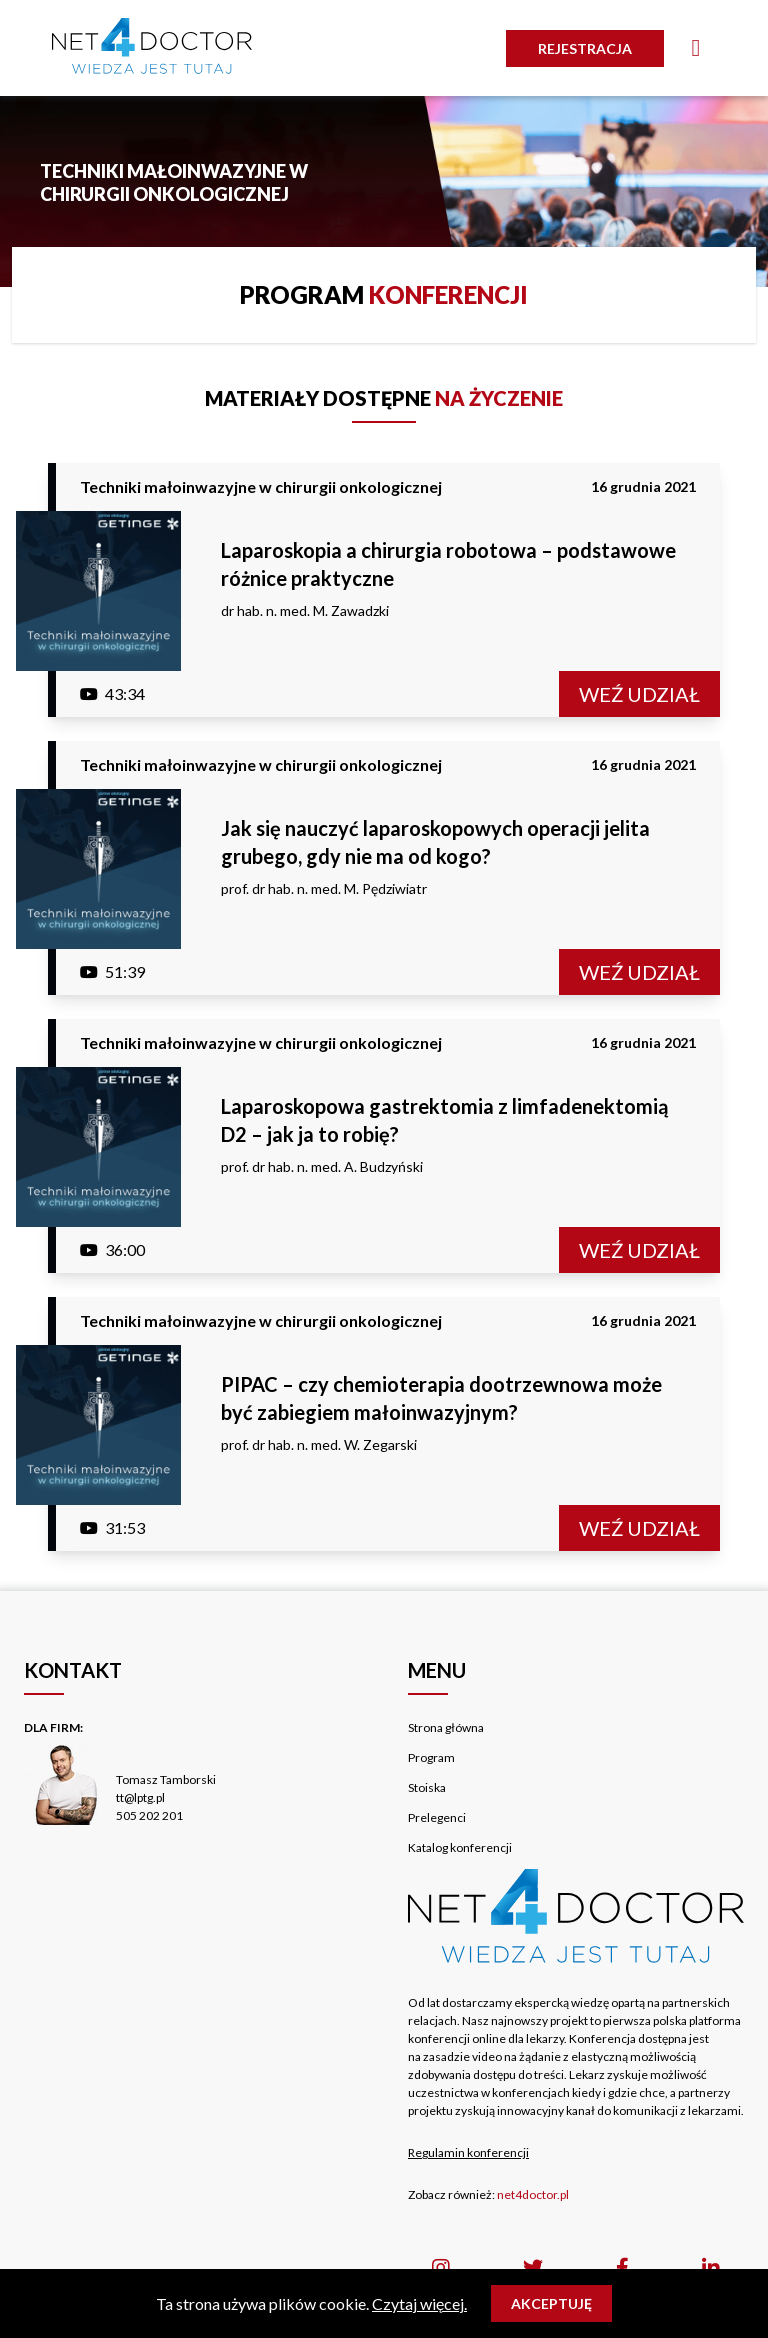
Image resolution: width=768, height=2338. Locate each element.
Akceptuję (551, 2303)
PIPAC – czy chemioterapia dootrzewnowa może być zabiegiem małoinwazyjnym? (441, 1398)
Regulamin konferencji (468, 2152)
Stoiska (427, 1787)
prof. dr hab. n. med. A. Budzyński (322, 1166)
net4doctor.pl (533, 2194)
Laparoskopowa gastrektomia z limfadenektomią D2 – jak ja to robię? (444, 1120)
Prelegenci (437, 1817)
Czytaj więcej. (419, 2303)
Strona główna (446, 1727)
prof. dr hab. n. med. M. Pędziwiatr (324, 888)
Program (431, 1757)
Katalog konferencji (460, 1847)
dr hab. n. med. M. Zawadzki (305, 610)
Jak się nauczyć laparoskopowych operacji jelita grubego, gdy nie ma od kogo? (435, 842)
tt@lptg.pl (140, 1797)
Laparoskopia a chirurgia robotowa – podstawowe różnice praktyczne (448, 564)
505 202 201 (149, 1815)
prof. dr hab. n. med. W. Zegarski (319, 1444)
